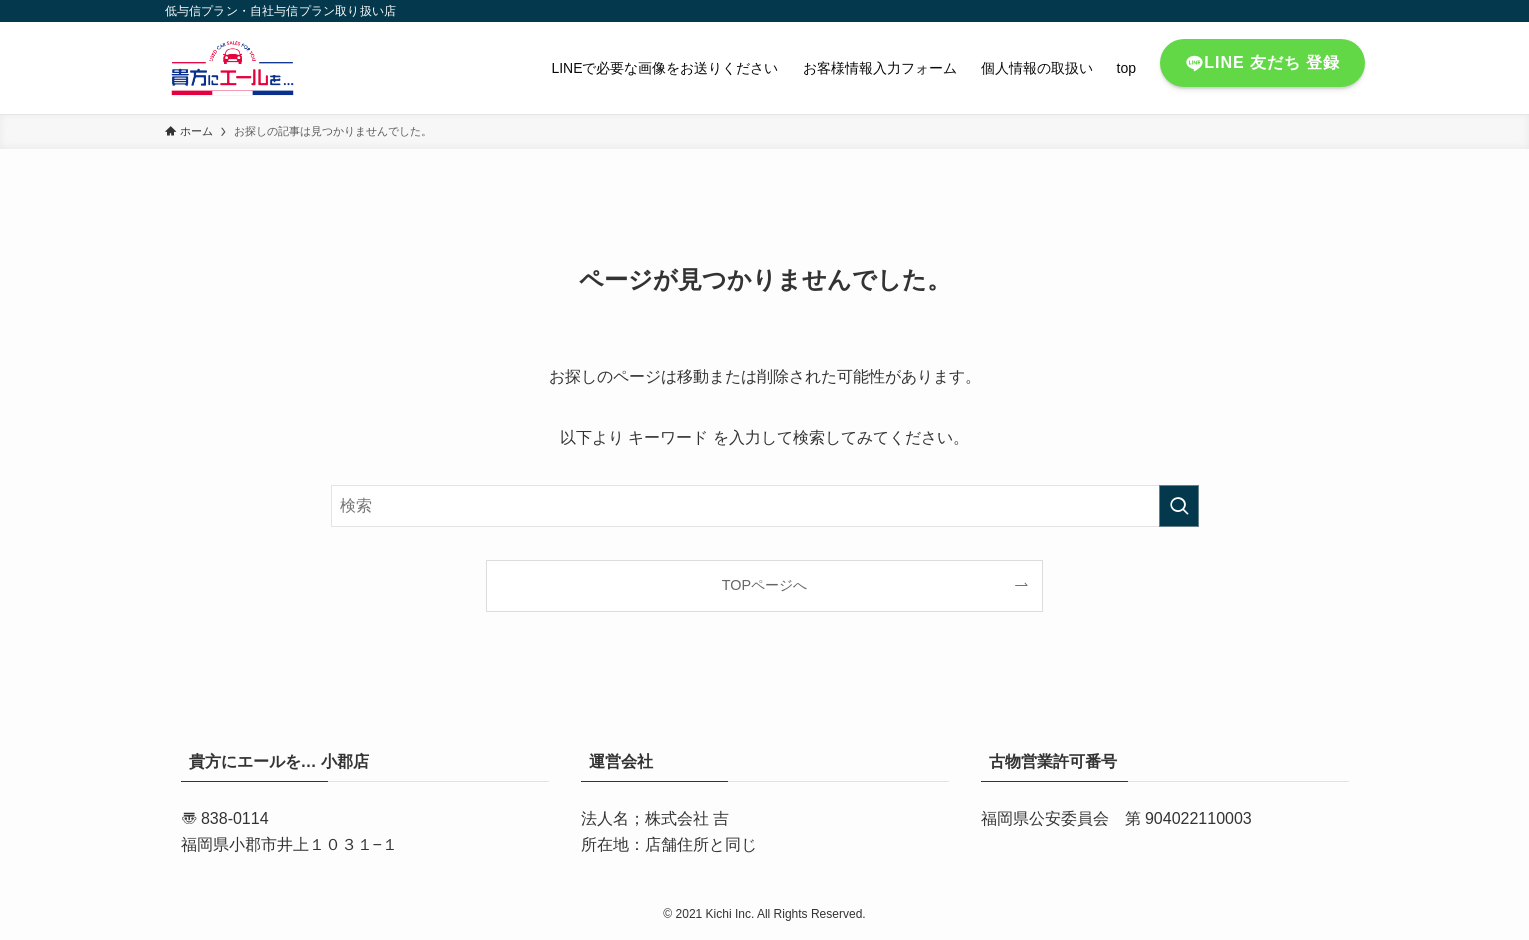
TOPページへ (764, 585)
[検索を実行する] (1179, 506)
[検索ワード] (765, 506)
